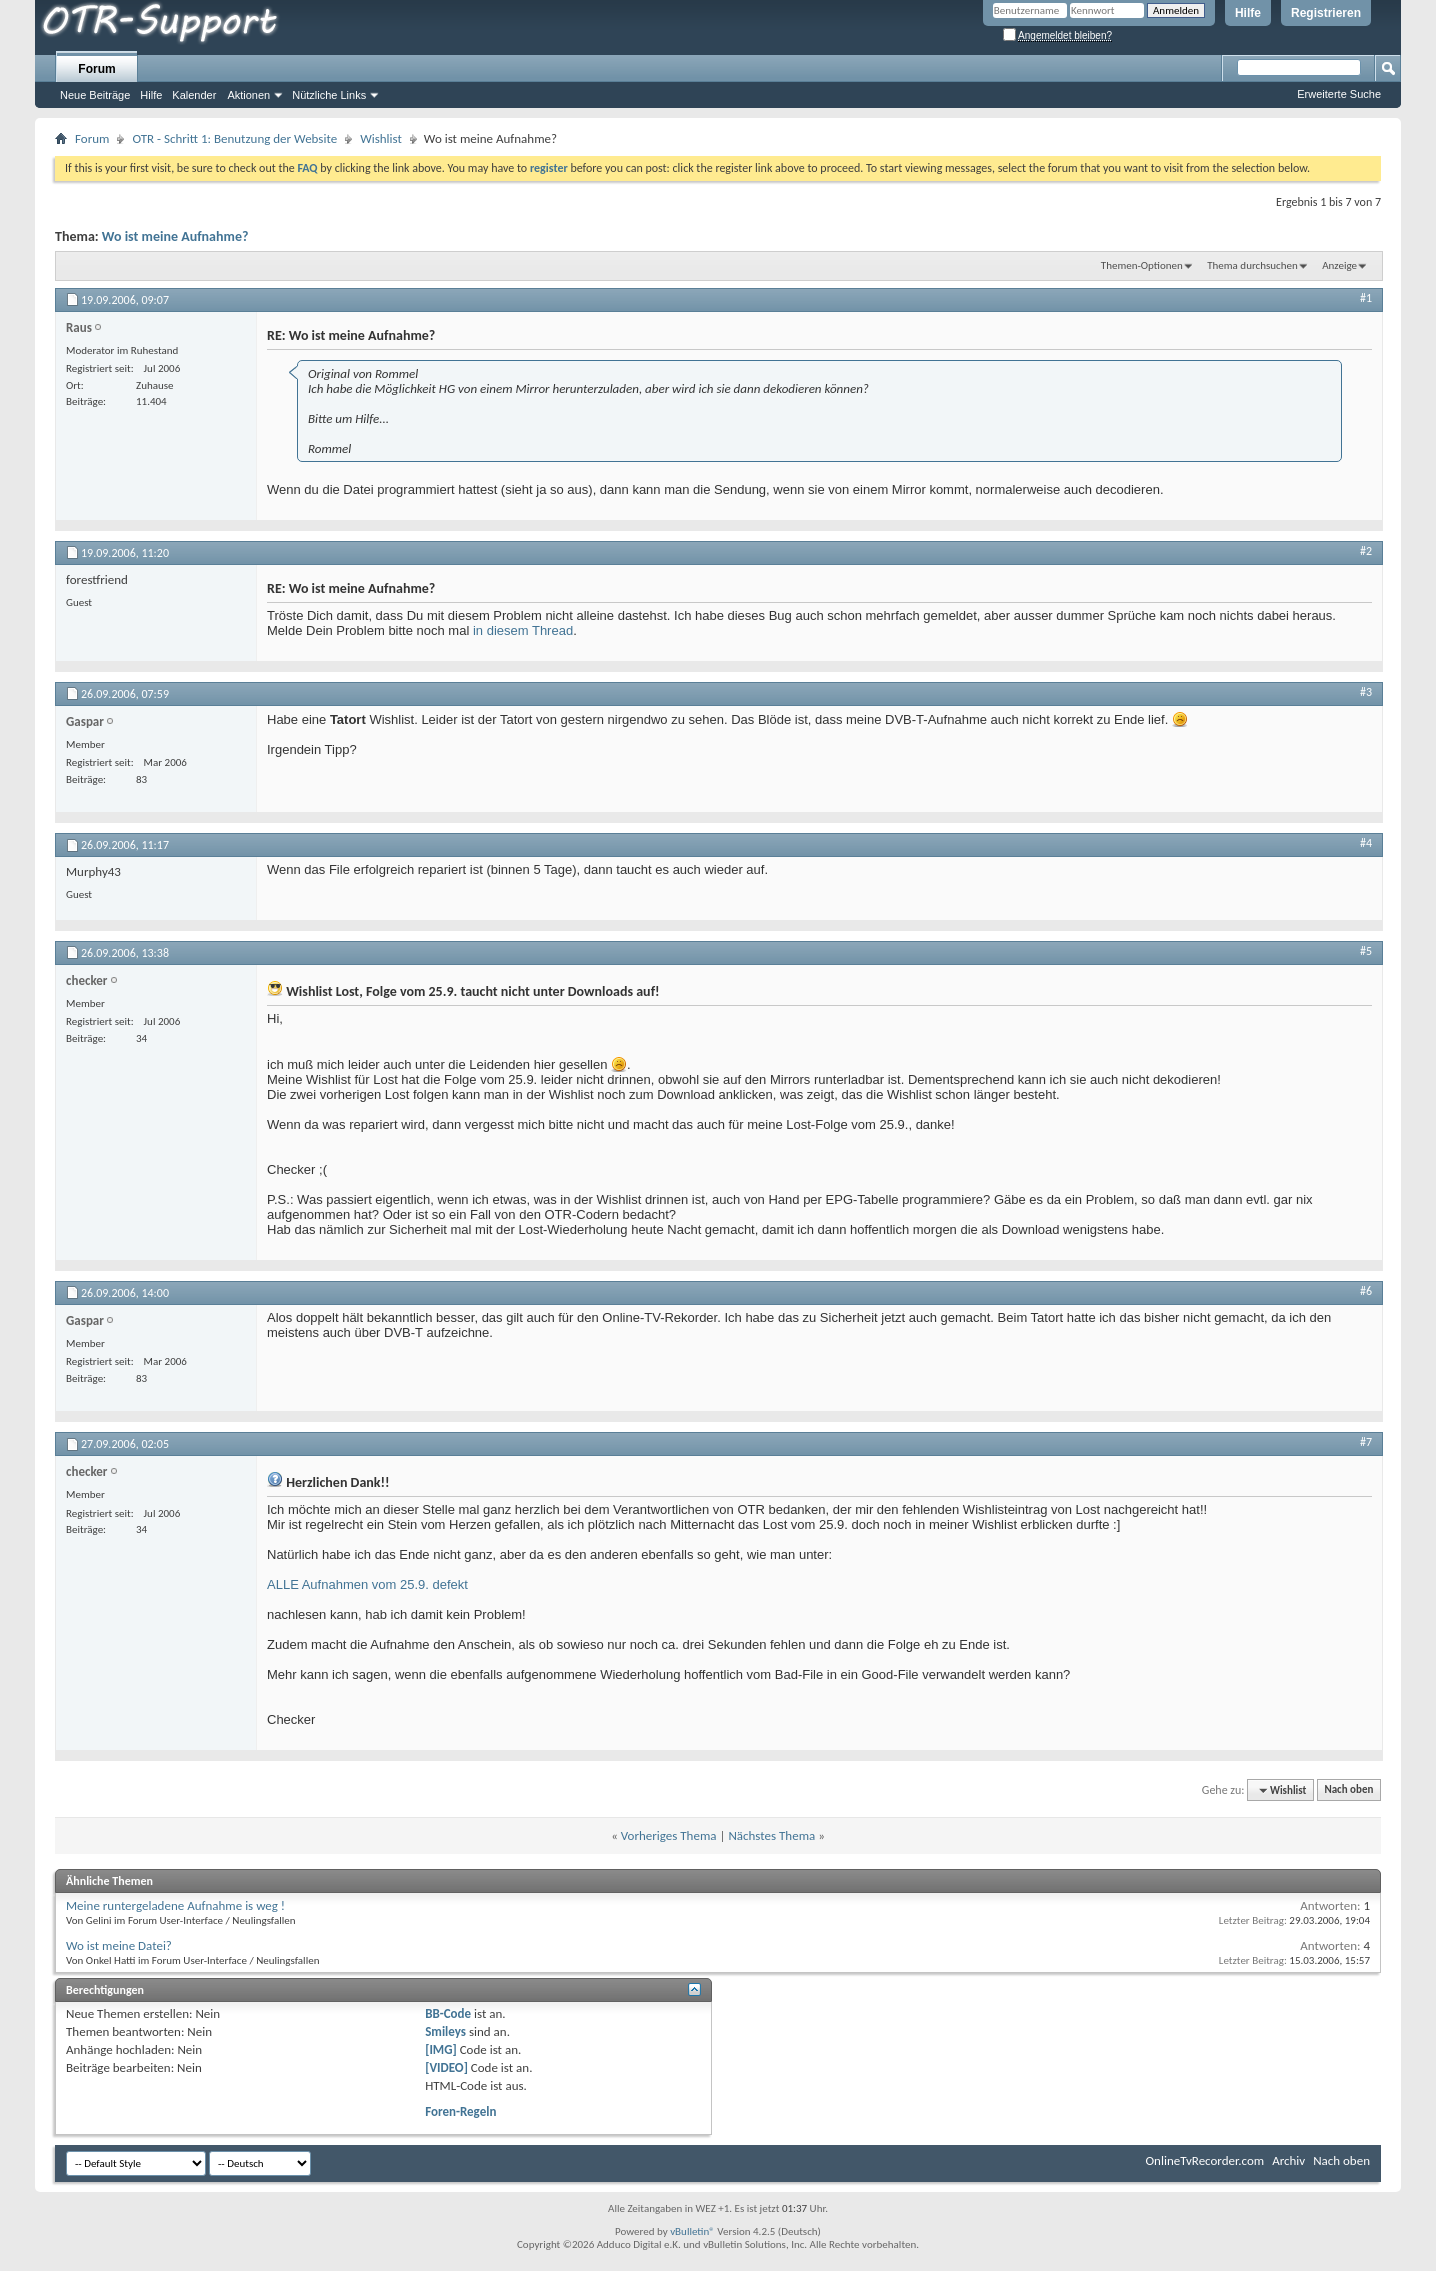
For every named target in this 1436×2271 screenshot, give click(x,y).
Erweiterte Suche (1339, 94)
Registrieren (1326, 13)
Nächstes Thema (771, 1835)
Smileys (445, 2031)
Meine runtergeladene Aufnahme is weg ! (175, 1905)
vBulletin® (692, 2231)
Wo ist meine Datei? (119, 1945)
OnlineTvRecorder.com (1205, 2160)
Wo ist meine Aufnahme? (175, 236)
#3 (1366, 692)
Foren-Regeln (460, 2111)
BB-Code (448, 2013)
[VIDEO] (446, 2067)
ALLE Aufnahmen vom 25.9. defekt (367, 1584)
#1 (1366, 298)
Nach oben (1348, 1790)
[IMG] (441, 2049)
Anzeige (1339, 265)
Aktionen (248, 95)
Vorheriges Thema (669, 1835)
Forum (96, 69)
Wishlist (381, 138)
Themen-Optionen (1142, 265)
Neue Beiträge (95, 95)
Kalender (194, 95)
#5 (1366, 951)
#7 (1366, 1442)
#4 (1366, 843)
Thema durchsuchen (1252, 265)
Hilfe (1248, 13)
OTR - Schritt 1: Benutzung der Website (234, 138)
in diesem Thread (523, 630)
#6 (1366, 1291)
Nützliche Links (329, 95)
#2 (1366, 551)
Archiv (1288, 2160)
